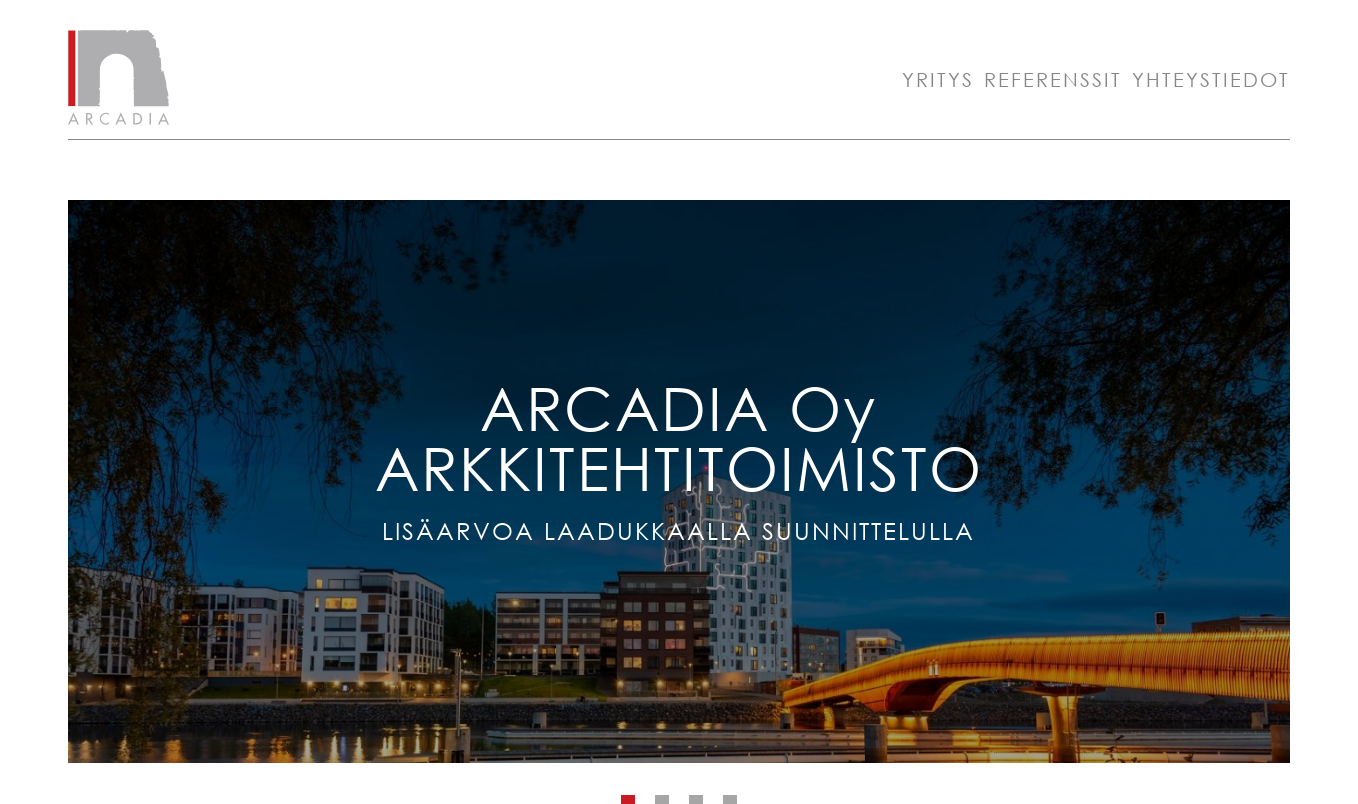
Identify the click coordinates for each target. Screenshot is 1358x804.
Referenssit (1053, 79)
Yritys (938, 79)
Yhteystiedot (1211, 79)
